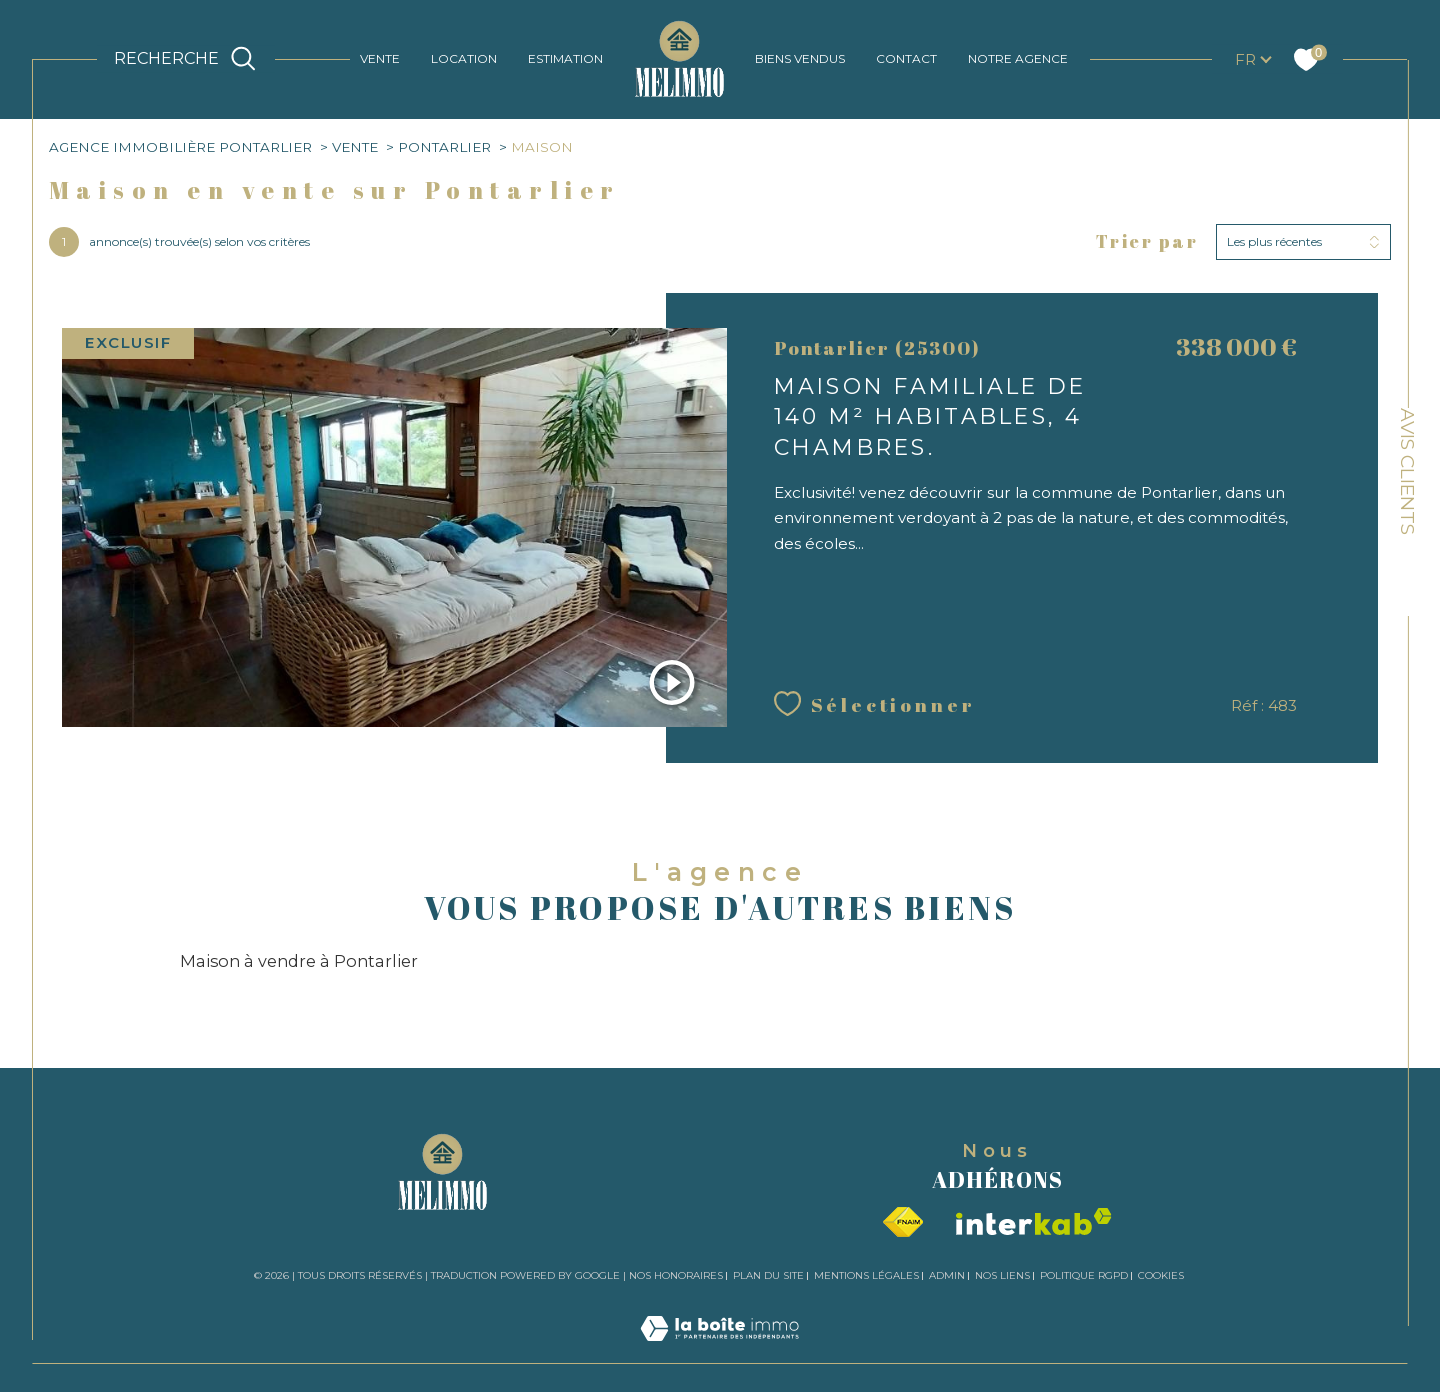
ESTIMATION (565, 58)
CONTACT (906, 58)
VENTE (380, 58)
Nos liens (1002, 1275)
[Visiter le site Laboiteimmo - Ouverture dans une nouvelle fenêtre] (719, 1351)
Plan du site (768, 1275)
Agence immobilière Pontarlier (180, 147)
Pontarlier (444, 147)
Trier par (1147, 242)
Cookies (1161, 1276)
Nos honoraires (676, 1275)
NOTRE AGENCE (1018, 58)
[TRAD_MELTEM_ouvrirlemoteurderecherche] (187, 59)
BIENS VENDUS (800, 58)
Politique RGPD (1084, 1275)
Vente (355, 147)
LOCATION (464, 58)
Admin (947, 1275)
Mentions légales (866, 1275)
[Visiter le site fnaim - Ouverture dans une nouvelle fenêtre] (903, 1222)
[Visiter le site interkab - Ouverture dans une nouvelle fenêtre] (1034, 1221)
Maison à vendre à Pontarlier (299, 961)
